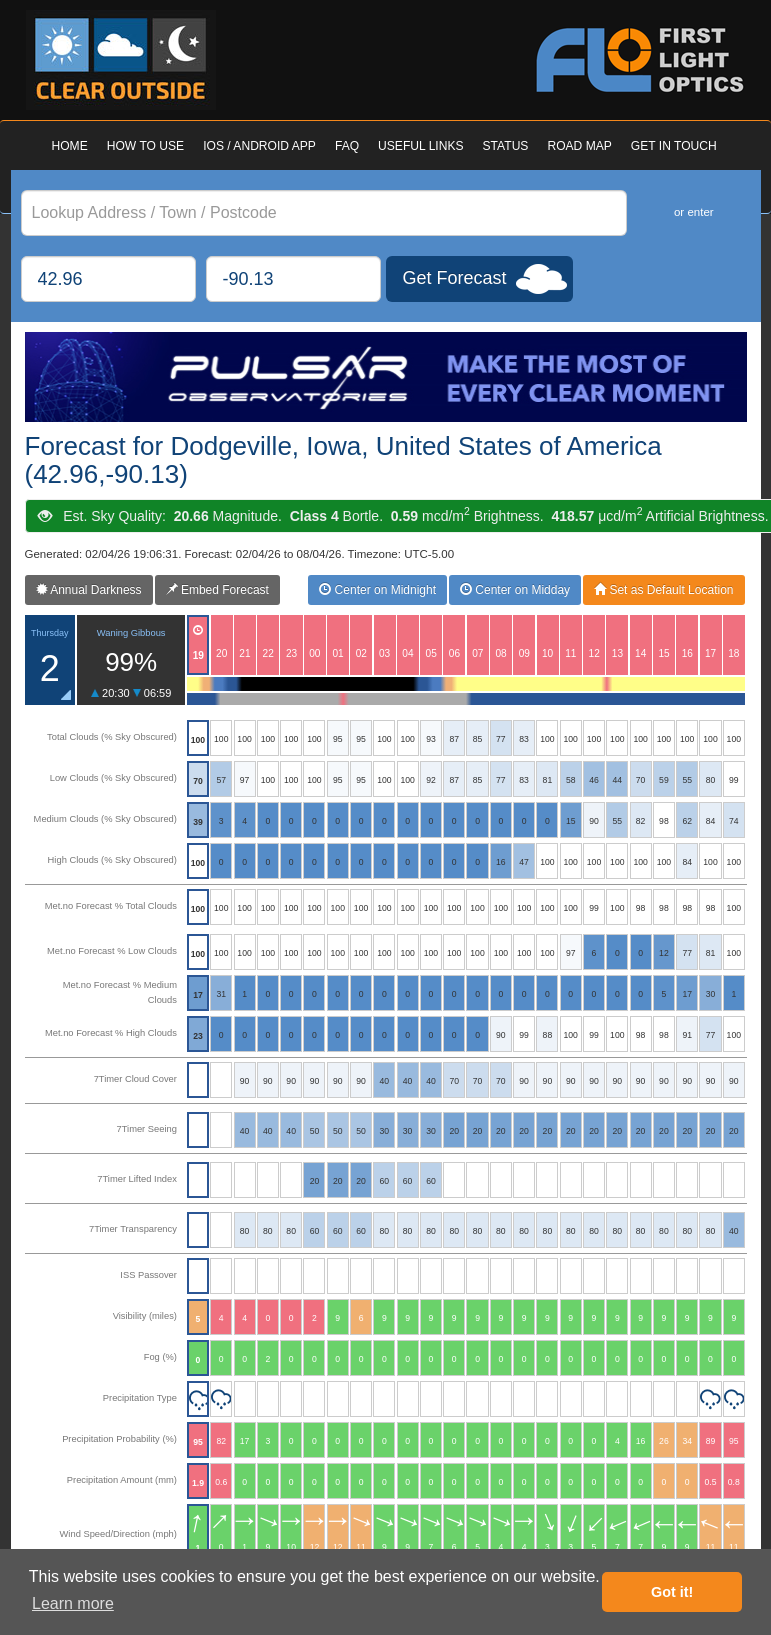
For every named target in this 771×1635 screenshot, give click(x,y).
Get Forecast (455, 278)
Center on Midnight (377, 590)
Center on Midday (515, 590)
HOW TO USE (145, 146)
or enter (694, 212)
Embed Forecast (217, 590)
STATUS (506, 146)
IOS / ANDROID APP (259, 146)
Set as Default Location (663, 590)
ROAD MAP (579, 146)
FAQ (347, 146)
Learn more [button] (73, 1603)
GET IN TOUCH (674, 146)
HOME (70, 146)
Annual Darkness (89, 590)
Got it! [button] (672, 1592)
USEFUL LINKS (420, 146)
